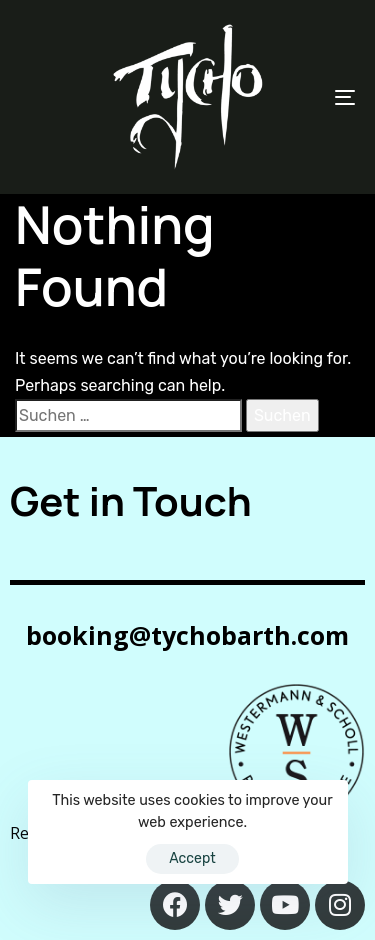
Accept (192, 858)
